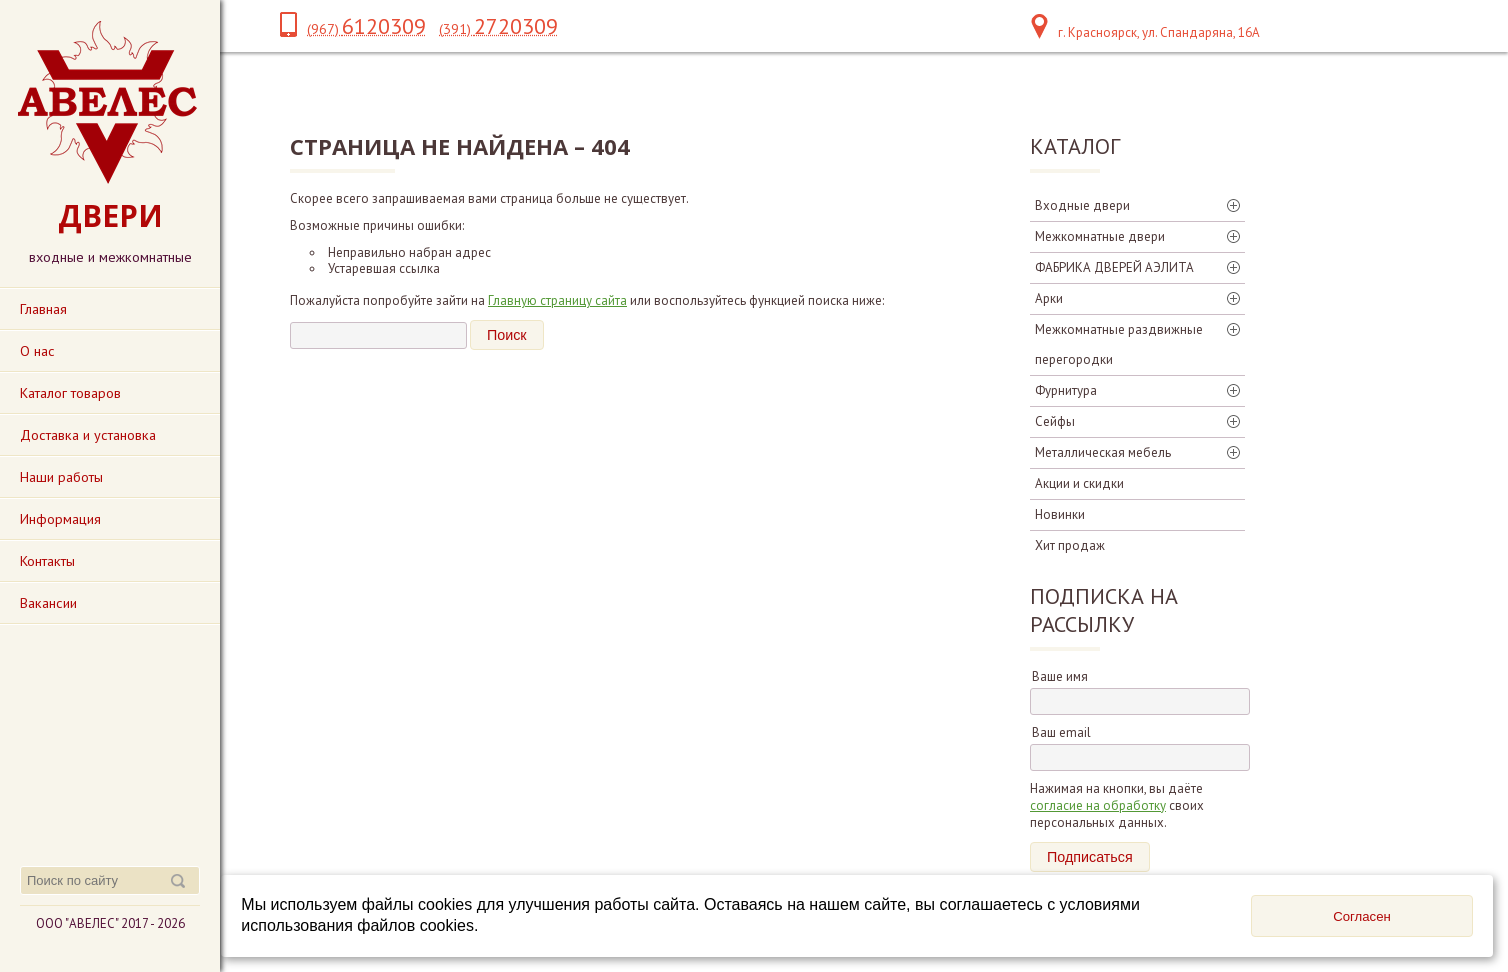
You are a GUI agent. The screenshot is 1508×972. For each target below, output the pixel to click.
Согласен (1362, 916)
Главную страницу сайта (557, 300)
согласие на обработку (1098, 805)
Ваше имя (1060, 676)
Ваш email (1061, 732)
